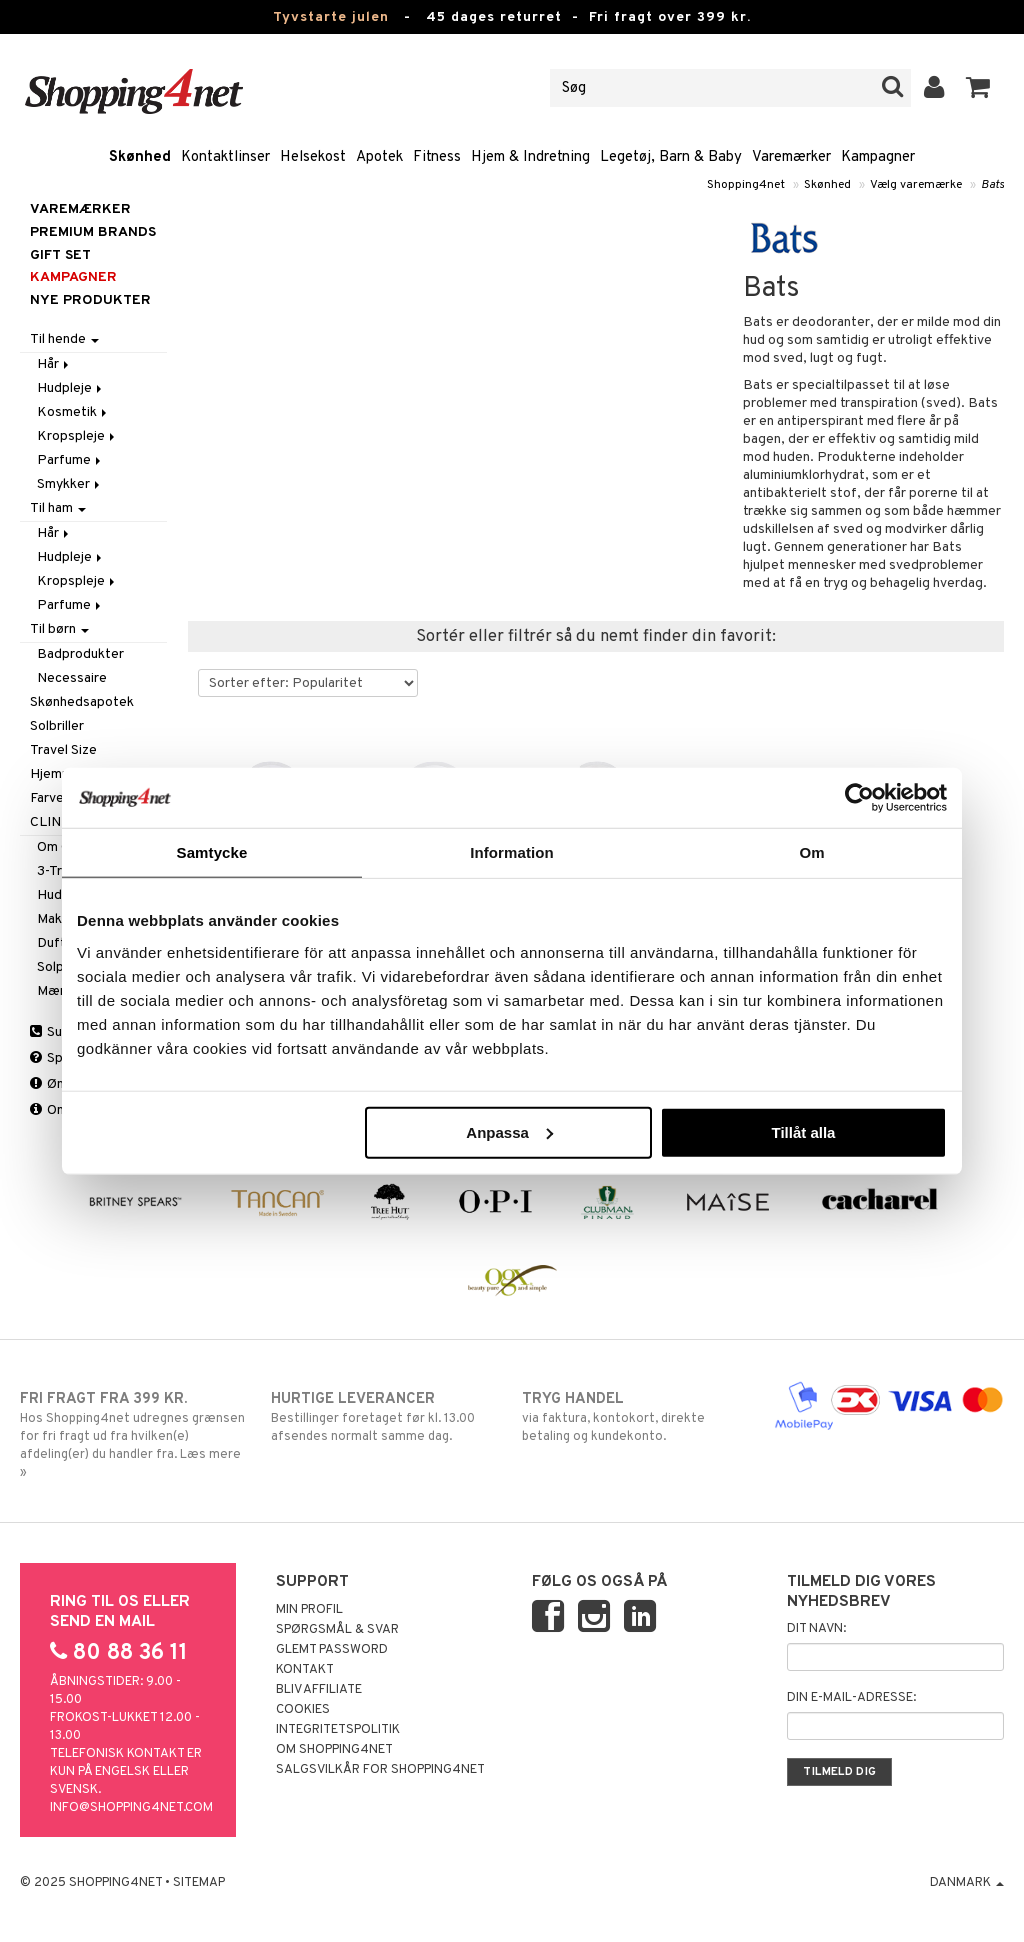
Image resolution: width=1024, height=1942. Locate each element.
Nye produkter (90, 300)
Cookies (303, 1710)
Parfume (70, 460)
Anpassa (509, 1131)
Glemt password (332, 1650)
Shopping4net (746, 185)
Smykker (70, 484)
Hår (54, 364)
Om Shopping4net (334, 1750)
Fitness (437, 157)
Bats (992, 185)
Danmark (967, 1883)
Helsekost (313, 157)
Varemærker (791, 157)
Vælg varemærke (916, 185)
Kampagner (878, 157)
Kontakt (305, 1670)
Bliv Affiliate (319, 1690)
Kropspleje (77, 436)
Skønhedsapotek (82, 702)
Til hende (64, 339)
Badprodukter (80, 654)
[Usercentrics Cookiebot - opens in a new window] (859, 798)
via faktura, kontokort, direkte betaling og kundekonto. (637, 1417)
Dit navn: (816, 1629)
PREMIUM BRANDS (93, 232)
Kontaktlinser (225, 157)
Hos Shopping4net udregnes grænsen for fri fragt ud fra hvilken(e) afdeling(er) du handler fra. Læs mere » (135, 1435)
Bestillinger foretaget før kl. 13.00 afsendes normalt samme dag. (386, 1417)
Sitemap (199, 1883)
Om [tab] (811, 852)
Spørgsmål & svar (337, 1630)
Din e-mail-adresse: (851, 1698)
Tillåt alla (803, 1131)
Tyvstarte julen (331, 17)
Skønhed (140, 157)
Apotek (379, 157)
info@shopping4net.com (131, 1808)
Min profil (309, 1610)
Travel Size (63, 750)
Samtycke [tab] (212, 852)
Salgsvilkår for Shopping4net (380, 1770)
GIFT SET (60, 255)
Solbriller (57, 726)
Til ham (58, 508)
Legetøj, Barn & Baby (671, 157)
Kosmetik (73, 412)
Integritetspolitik (338, 1730)
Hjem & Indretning (530, 157)
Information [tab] (512, 852)
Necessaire (72, 678)
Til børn (59, 629)
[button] (978, 88)
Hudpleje (71, 388)
